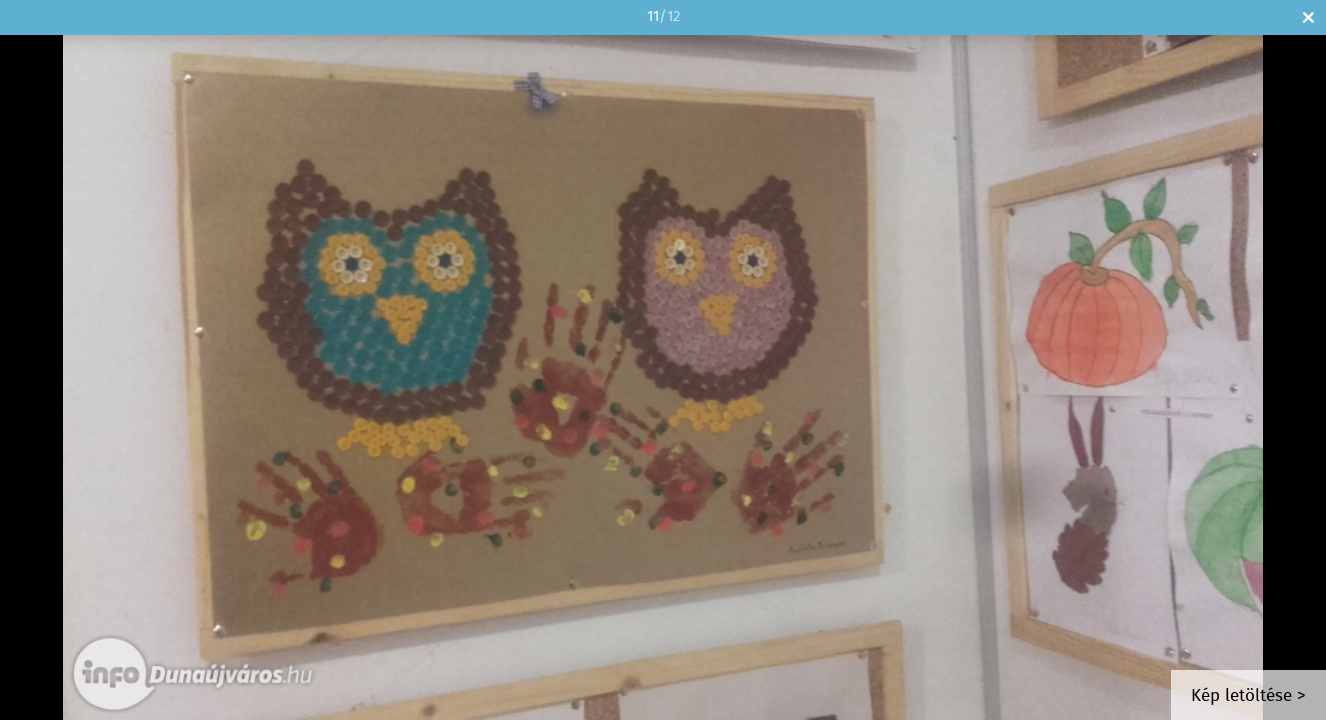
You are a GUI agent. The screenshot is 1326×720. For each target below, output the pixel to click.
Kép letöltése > (1248, 696)
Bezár (1308, 17)
